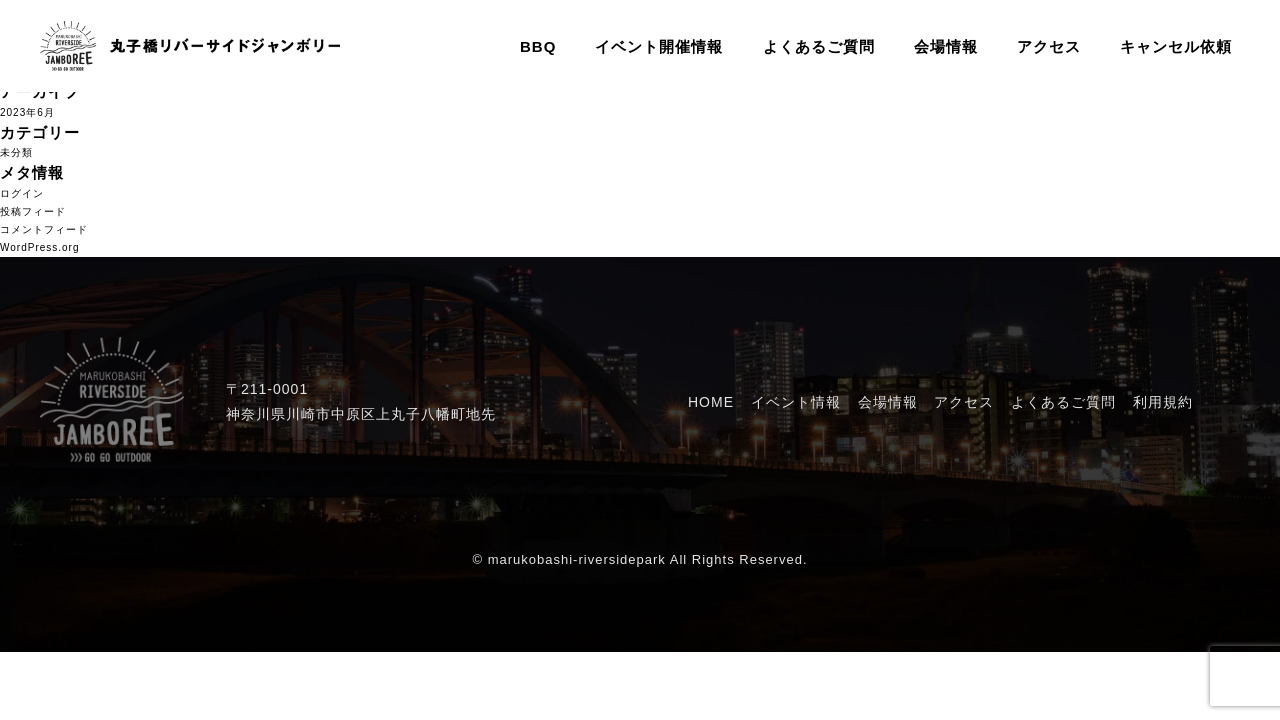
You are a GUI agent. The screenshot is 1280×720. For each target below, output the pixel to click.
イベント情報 (796, 402)
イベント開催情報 (659, 46)
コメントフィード (44, 229)
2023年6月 (27, 112)
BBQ (538, 46)
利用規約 (1163, 402)
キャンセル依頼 (1176, 46)
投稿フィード (33, 211)
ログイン (22, 193)
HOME (711, 402)
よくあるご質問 (819, 46)
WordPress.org (40, 247)
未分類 (16, 152)
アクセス (1049, 46)
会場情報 (946, 46)
